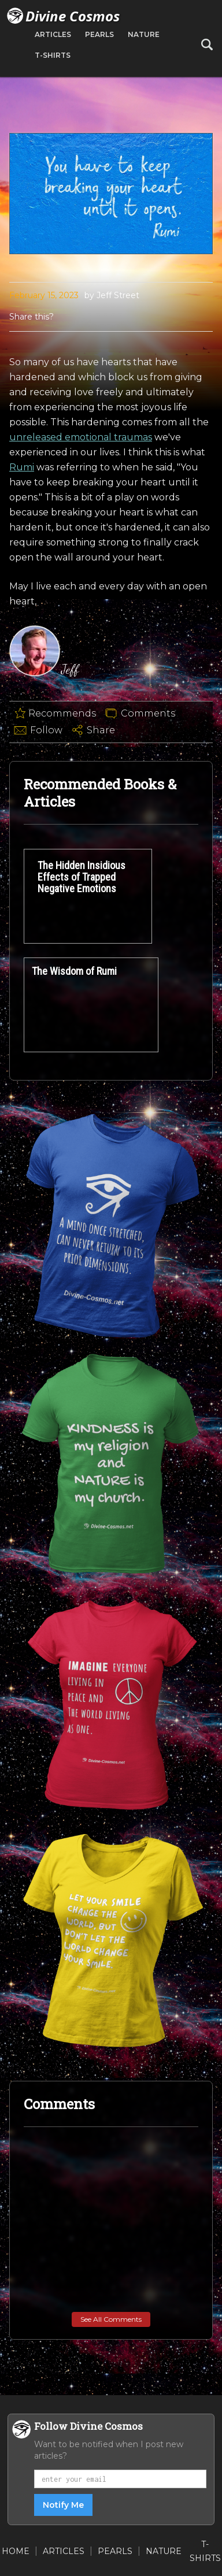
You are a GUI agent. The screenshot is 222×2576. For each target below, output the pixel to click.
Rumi (21, 467)
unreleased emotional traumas (80, 437)
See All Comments (111, 2319)
